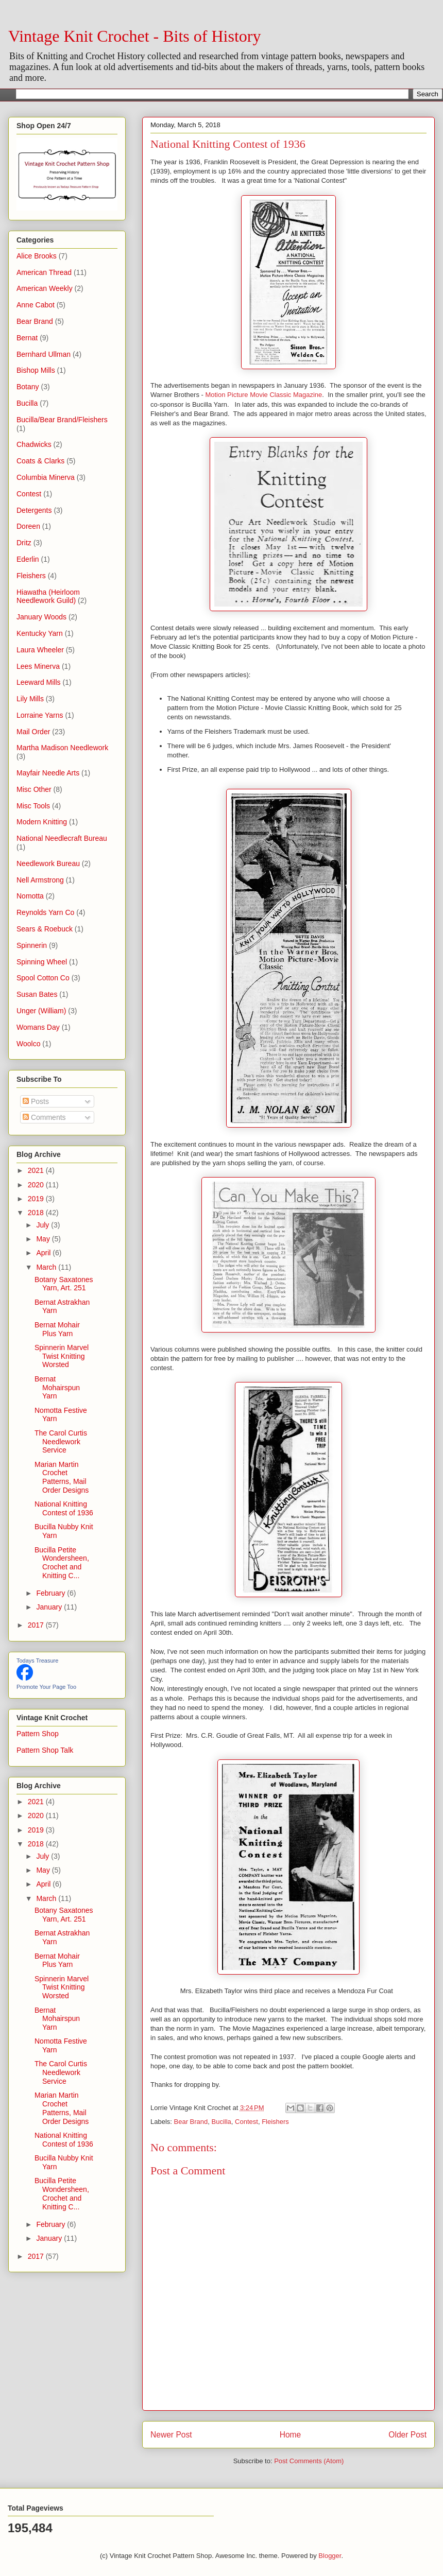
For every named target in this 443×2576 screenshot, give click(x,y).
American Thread (44, 272)
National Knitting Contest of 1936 (64, 1508)
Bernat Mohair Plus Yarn (57, 1329)
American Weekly (44, 288)
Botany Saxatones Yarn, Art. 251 (64, 1283)
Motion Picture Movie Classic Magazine (263, 395)
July (43, 1225)
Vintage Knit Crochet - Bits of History (134, 36)
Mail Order (33, 732)
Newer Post (171, 2434)
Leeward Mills (38, 682)
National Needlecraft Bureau (61, 838)
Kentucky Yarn (39, 633)
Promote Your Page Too (46, 1687)
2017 (37, 1625)
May (44, 1239)
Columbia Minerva (45, 477)
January (50, 1607)
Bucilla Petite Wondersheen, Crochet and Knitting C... (62, 1563)
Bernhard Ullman (43, 354)
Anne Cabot (35, 305)
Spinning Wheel (41, 962)
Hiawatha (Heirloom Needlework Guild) (48, 596)
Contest (246, 2121)
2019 (37, 1199)
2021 (37, 1170)
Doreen (28, 526)
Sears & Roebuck (44, 929)
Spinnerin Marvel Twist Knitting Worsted (62, 1356)
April (44, 1253)
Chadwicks (34, 444)
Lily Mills (30, 699)
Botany (27, 387)
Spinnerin (31, 945)
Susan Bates (36, 994)
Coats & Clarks (40, 461)
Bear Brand (191, 2121)
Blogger (329, 2556)
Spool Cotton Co (43, 978)
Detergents (34, 510)
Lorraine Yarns (39, 715)
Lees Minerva (38, 666)
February (51, 1593)
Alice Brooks (36, 256)
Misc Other (34, 789)
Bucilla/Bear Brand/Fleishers (62, 420)
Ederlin (27, 559)
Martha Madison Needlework (62, 748)
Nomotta (30, 896)
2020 (37, 1185)
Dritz (23, 543)
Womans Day (38, 1027)
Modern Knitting (41, 822)
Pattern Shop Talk (44, 1750)
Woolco (28, 1044)
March (47, 1267)
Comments (44, 1117)
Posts (36, 1101)
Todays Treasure (37, 1660)
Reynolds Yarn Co (45, 912)
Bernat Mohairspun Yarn (57, 1388)
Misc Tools (33, 806)
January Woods (41, 617)
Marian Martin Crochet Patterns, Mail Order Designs (62, 1477)
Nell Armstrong (40, 880)
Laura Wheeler (40, 650)
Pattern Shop (37, 1734)
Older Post (407, 2434)
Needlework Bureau (48, 863)
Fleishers (275, 2121)
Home (290, 2434)
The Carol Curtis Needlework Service (61, 1442)
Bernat (27, 338)
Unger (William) (41, 1011)
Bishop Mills (35, 370)
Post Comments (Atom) (309, 2461)
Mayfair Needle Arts (47, 773)
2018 (37, 1212)
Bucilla (221, 2121)
